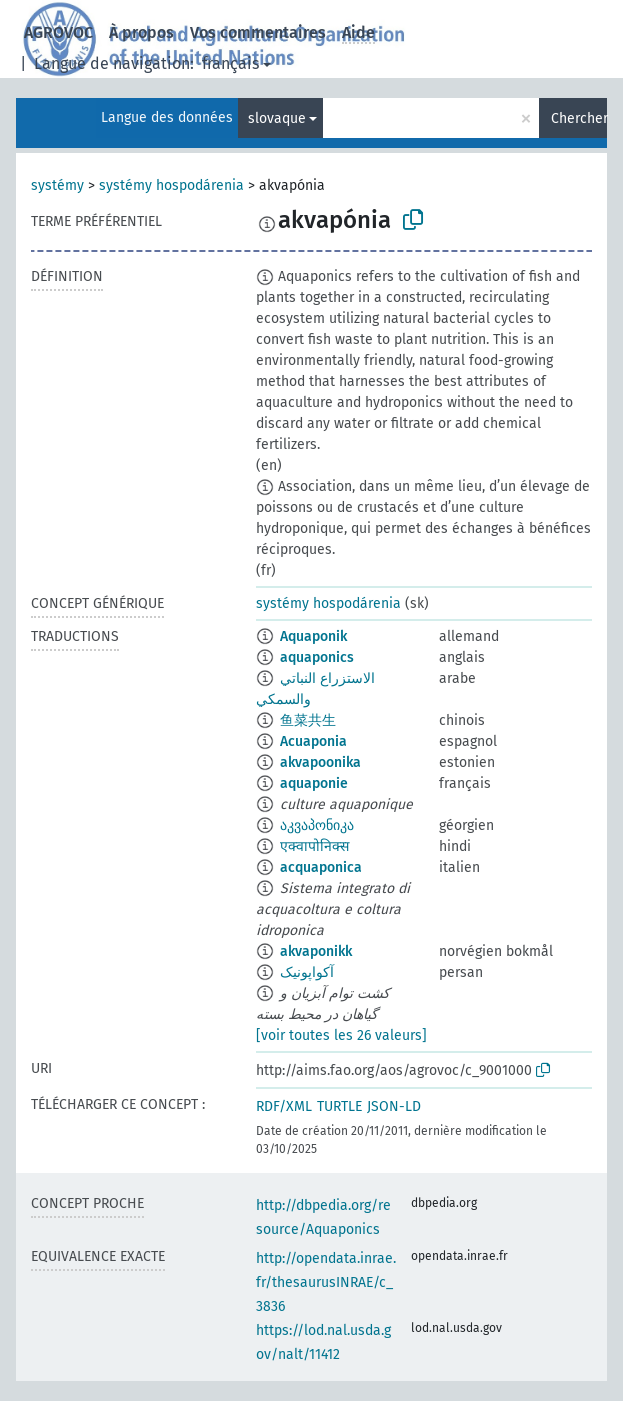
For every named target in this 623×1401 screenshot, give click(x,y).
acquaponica (321, 867)
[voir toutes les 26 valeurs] (341, 1035)
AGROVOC (58, 32)
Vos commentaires (258, 32)
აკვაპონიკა (317, 825)
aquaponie (314, 783)
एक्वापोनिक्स (314, 846)
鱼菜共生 (308, 720)
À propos (141, 32)
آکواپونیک (307, 972)
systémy (57, 185)
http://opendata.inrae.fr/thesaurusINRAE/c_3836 (326, 1282)
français (230, 63)
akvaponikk (316, 951)
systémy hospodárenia (171, 185)
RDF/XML (284, 1106)
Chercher (579, 118)
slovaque (277, 118)
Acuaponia (313, 741)
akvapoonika (320, 762)
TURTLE (339, 1106)
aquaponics (317, 657)
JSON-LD (394, 1106)
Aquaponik (313, 636)
